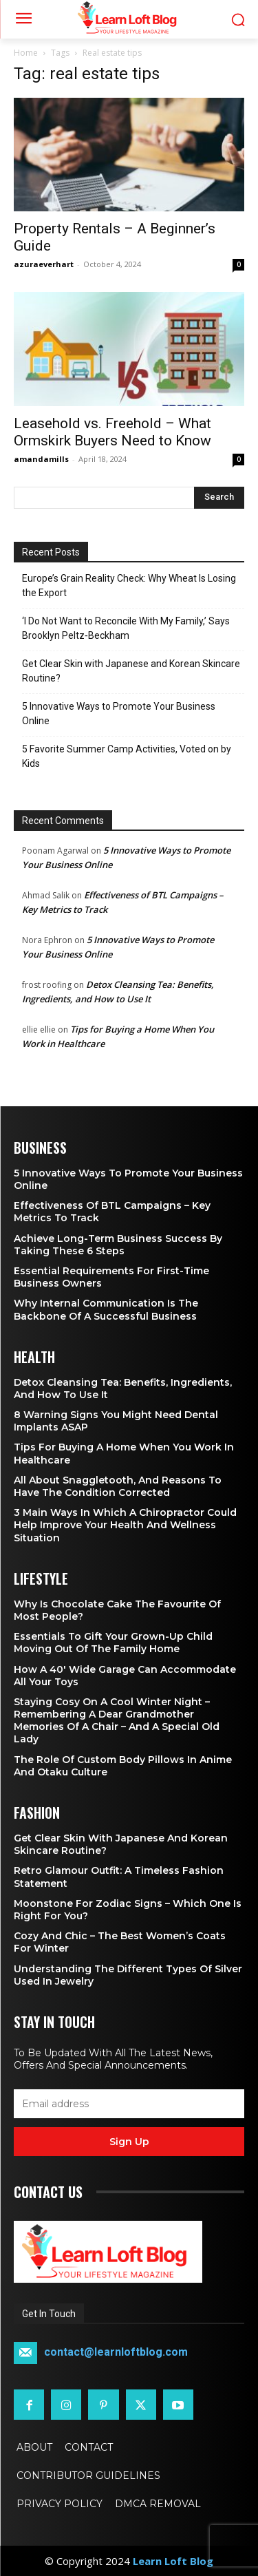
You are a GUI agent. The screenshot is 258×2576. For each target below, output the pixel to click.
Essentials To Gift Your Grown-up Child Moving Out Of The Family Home (113, 1642)
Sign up (129, 2141)
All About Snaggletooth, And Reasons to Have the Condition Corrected (118, 1486)
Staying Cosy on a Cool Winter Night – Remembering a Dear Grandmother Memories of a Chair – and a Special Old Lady (116, 1721)
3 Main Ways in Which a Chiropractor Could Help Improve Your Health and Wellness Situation (125, 1524)
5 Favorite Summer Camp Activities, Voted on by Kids (126, 756)
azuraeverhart (44, 264)
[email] (129, 2103)
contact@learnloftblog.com (116, 2352)
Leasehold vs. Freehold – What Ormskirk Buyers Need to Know (112, 432)
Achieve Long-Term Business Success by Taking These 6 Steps (118, 1244)
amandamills (41, 459)
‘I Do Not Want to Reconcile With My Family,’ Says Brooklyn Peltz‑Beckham (126, 628)
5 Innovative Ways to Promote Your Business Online (118, 713)
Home (26, 53)
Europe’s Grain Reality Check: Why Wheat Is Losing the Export (129, 585)
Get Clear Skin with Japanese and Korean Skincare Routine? (131, 671)
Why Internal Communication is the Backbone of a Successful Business (106, 1309)
